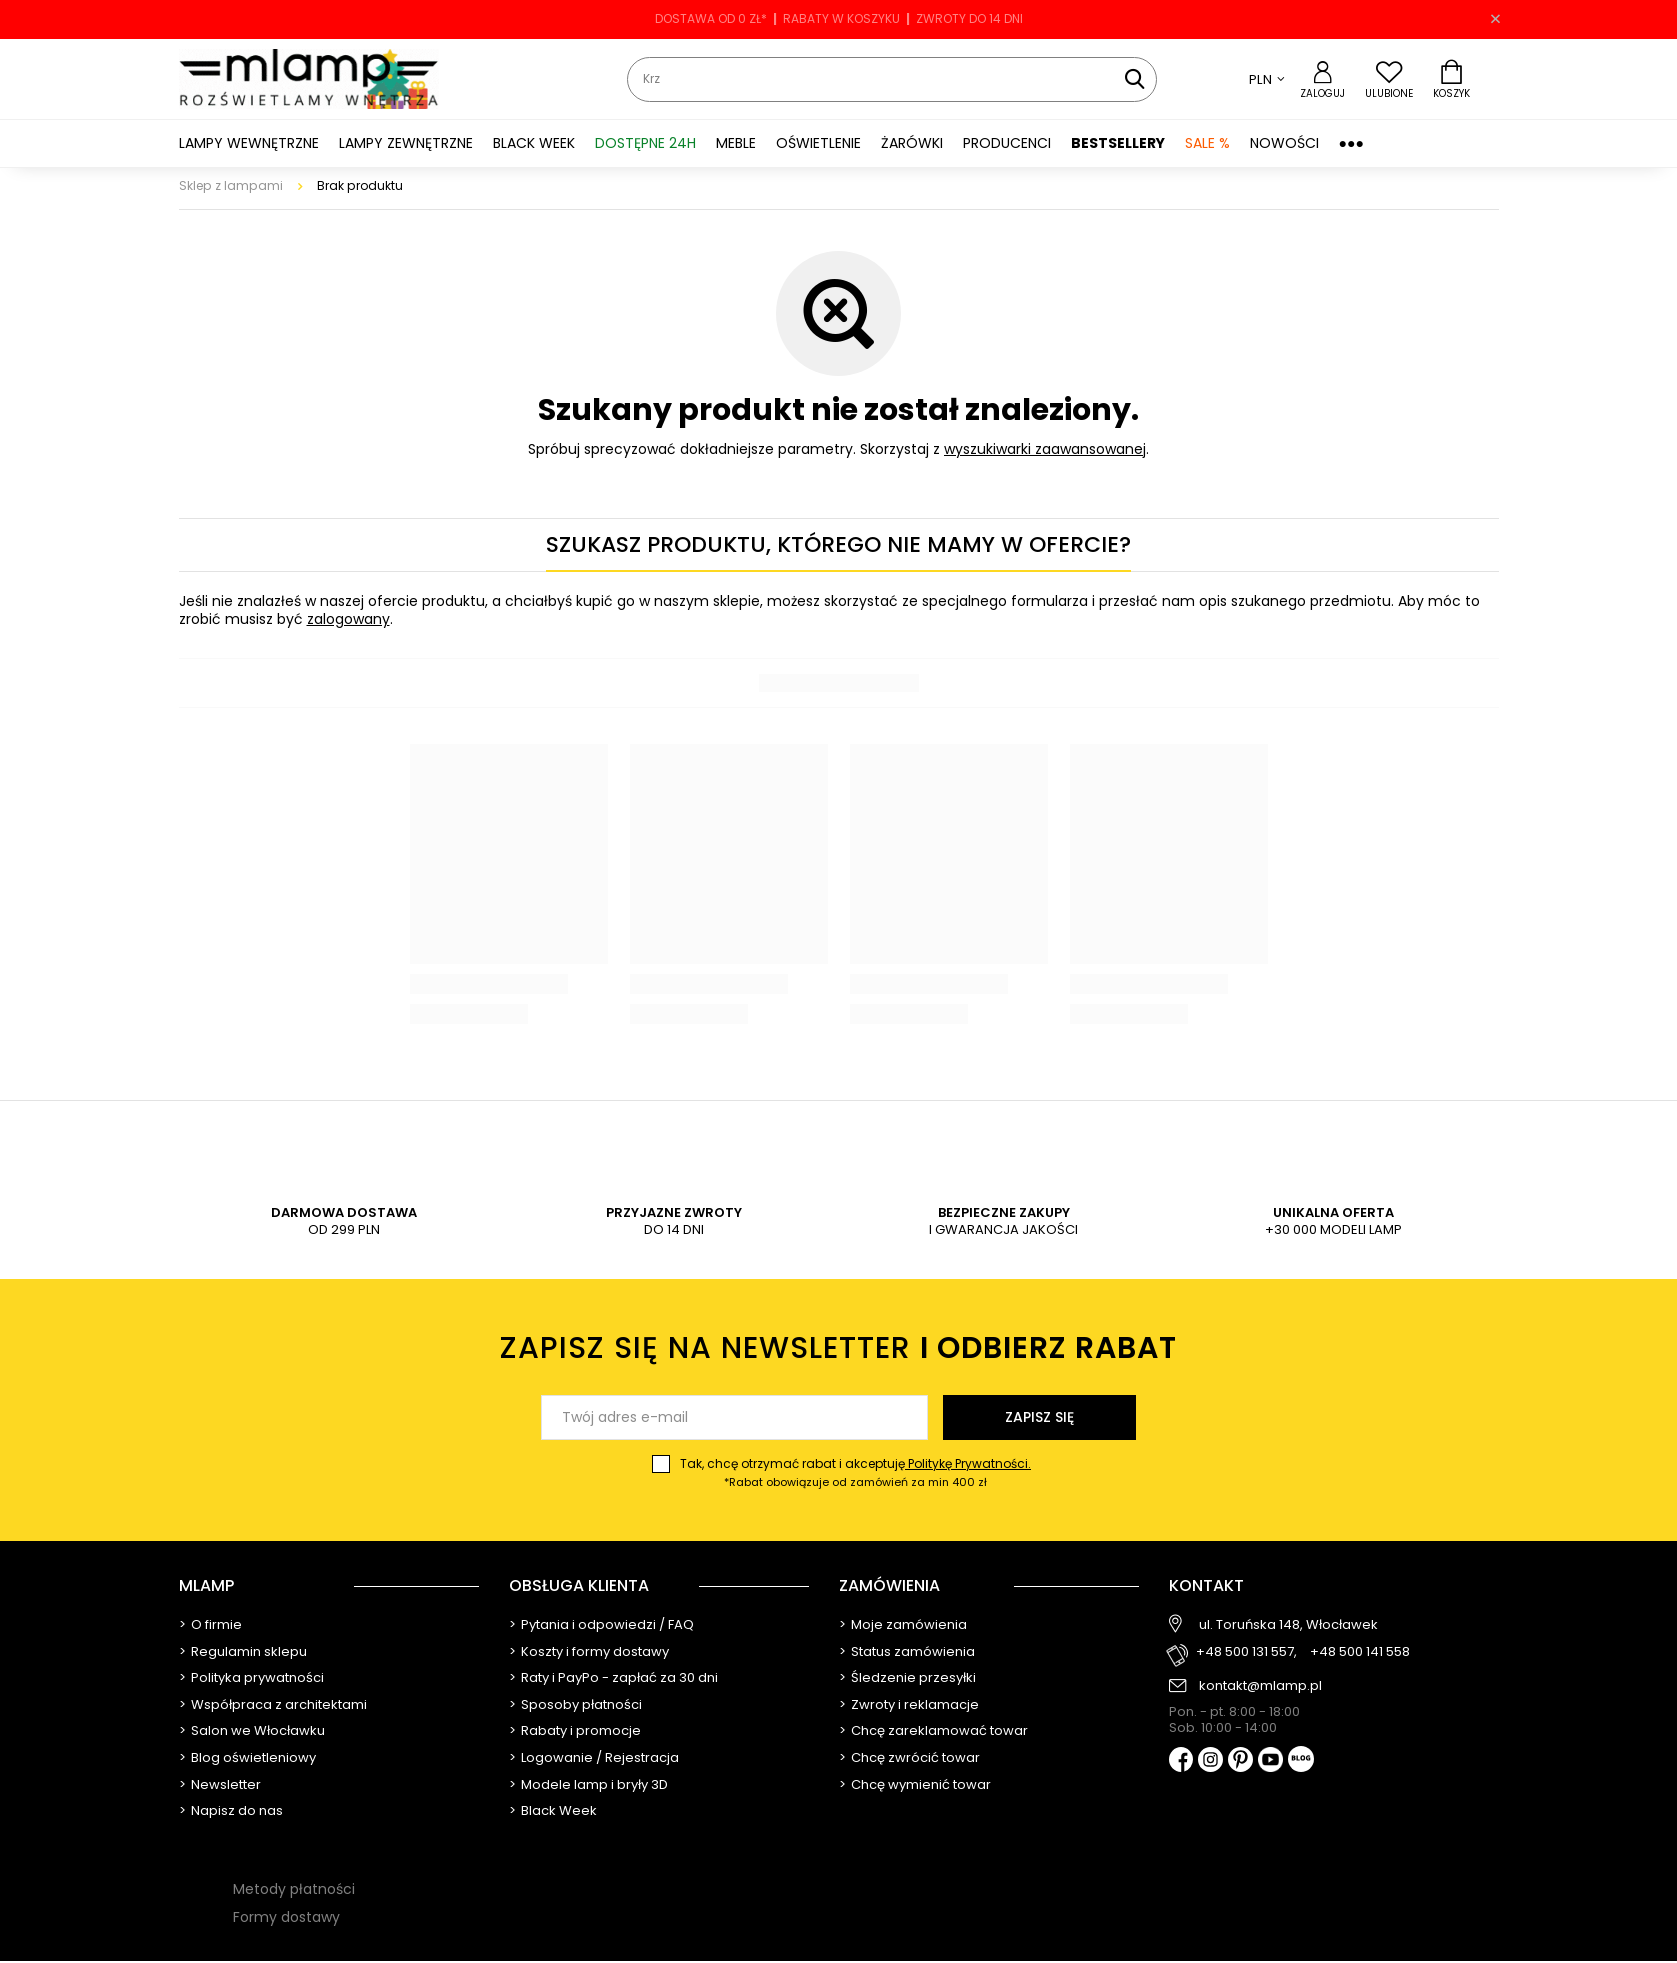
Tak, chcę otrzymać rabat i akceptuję (855, 1473)
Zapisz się (1039, 1417)
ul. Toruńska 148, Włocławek (1288, 1625)
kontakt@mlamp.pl (1260, 1686)
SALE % (1207, 143)
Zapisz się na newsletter (838, 1348)
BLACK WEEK (534, 143)
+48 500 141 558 (1360, 1652)
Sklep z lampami (231, 185)
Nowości (1284, 143)
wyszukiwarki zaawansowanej (1045, 449)
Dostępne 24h (645, 143)
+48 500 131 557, (1246, 1652)
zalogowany (348, 619)
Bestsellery (1118, 143)
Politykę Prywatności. (968, 1463)
